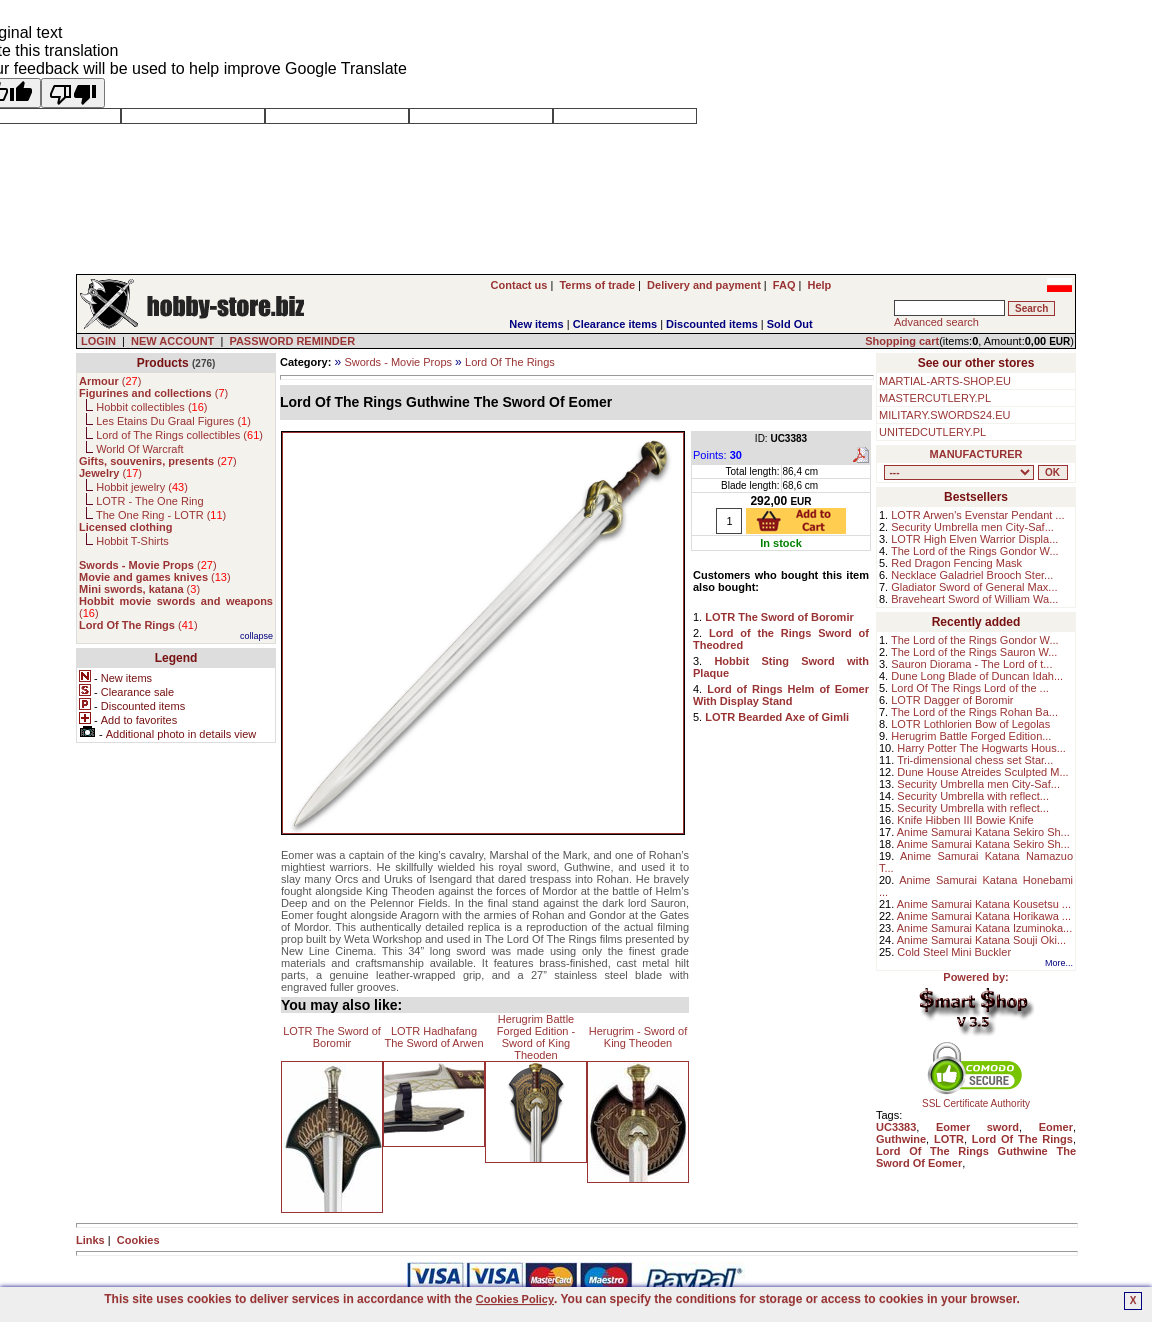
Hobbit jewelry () (142, 487)
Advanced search (936, 322)
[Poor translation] (73, 93)
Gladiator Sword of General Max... (974, 587)
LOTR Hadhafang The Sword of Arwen (433, 1037)
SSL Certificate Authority (976, 1099)
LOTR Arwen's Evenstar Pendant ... (977, 515)
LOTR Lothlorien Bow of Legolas (970, 724)
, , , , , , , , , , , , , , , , (959, 472)
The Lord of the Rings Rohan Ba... (974, 712)
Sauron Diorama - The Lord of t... (971, 664)
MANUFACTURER (976, 454)
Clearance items (615, 324)
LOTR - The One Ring (149, 501)
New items (536, 324)
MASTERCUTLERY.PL (935, 398)
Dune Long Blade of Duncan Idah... (977, 676)
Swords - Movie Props (398, 362)
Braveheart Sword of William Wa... (974, 599)
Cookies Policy (515, 1299)
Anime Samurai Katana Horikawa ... (984, 916)
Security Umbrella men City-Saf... (972, 527)
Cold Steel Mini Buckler (954, 952)
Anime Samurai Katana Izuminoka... (984, 928)
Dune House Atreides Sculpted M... (982, 772)
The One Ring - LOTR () (161, 515)
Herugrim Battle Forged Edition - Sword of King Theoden (536, 1037)
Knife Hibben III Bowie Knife (965, 820)
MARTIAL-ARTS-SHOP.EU (945, 381)
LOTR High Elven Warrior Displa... (974, 539)
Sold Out (790, 324)
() (110, 381)
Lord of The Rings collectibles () (179, 435)
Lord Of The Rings (510, 362)
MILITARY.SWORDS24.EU (944, 415)
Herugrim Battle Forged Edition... (971, 736)
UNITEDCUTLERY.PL (932, 432)
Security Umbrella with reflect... (973, 796)
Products (163, 363)
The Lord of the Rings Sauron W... (974, 652)
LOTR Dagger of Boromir (952, 700)
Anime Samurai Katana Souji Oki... (981, 940)
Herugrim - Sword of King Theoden (638, 1037)
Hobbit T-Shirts (132, 541)
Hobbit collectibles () (151, 407)
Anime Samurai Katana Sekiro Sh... (983, 832)
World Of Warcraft (139, 449)
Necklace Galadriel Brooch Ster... (972, 575)
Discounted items (712, 324)
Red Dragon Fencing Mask (956, 563)
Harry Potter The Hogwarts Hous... (981, 748)
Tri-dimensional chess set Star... (975, 760)
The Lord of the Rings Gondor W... (975, 551)
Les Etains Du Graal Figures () (173, 421)
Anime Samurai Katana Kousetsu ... (984, 904)
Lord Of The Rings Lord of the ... (970, 688)
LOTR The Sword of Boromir (332, 1037)
